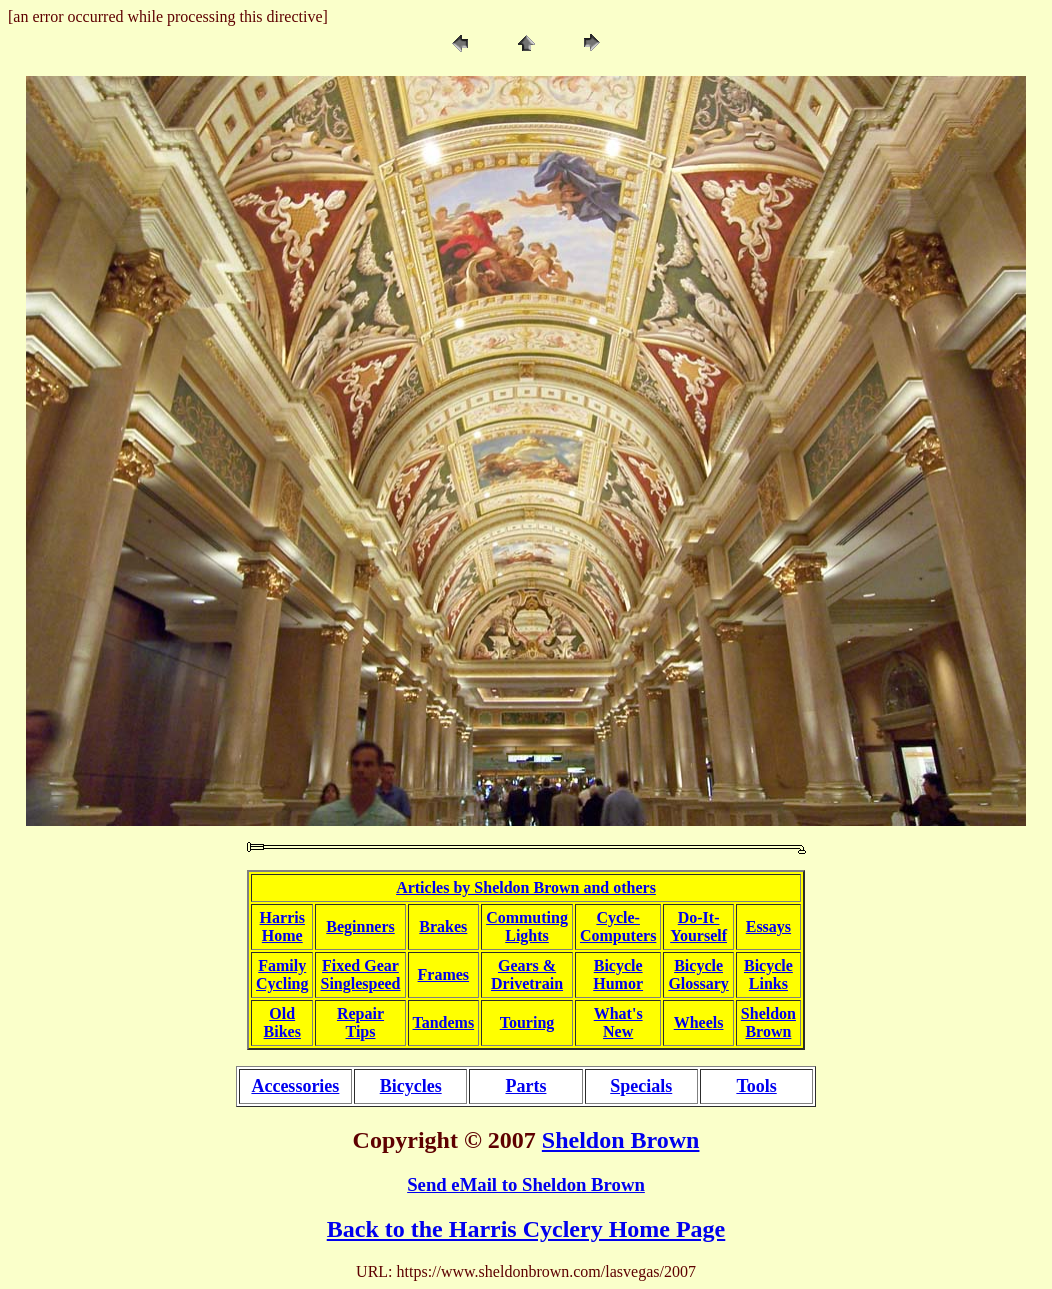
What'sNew (618, 1022)
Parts (525, 1086)
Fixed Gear (360, 965)
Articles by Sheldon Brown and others (526, 887)
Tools (756, 1086)
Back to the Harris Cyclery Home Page (526, 1229)
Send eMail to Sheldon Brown (526, 1184)
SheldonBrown (768, 1022)
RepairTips (360, 1022)
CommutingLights (527, 926)
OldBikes (282, 1022)
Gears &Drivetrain (527, 974)
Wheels (699, 1022)
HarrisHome (282, 926)
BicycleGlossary (698, 974)
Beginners (360, 926)
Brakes (443, 926)
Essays (768, 926)
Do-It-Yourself (698, 926)
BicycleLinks (768, 974)
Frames (444, 974)
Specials (641, 1086)
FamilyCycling (282, 974)
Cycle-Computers (618, 926)
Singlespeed (360, 983)
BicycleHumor (618, 974)
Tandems (444, 1022)
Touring (527, 1022)
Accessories (295, 1086)
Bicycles (411, 1086)
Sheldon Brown (621, 1140)
